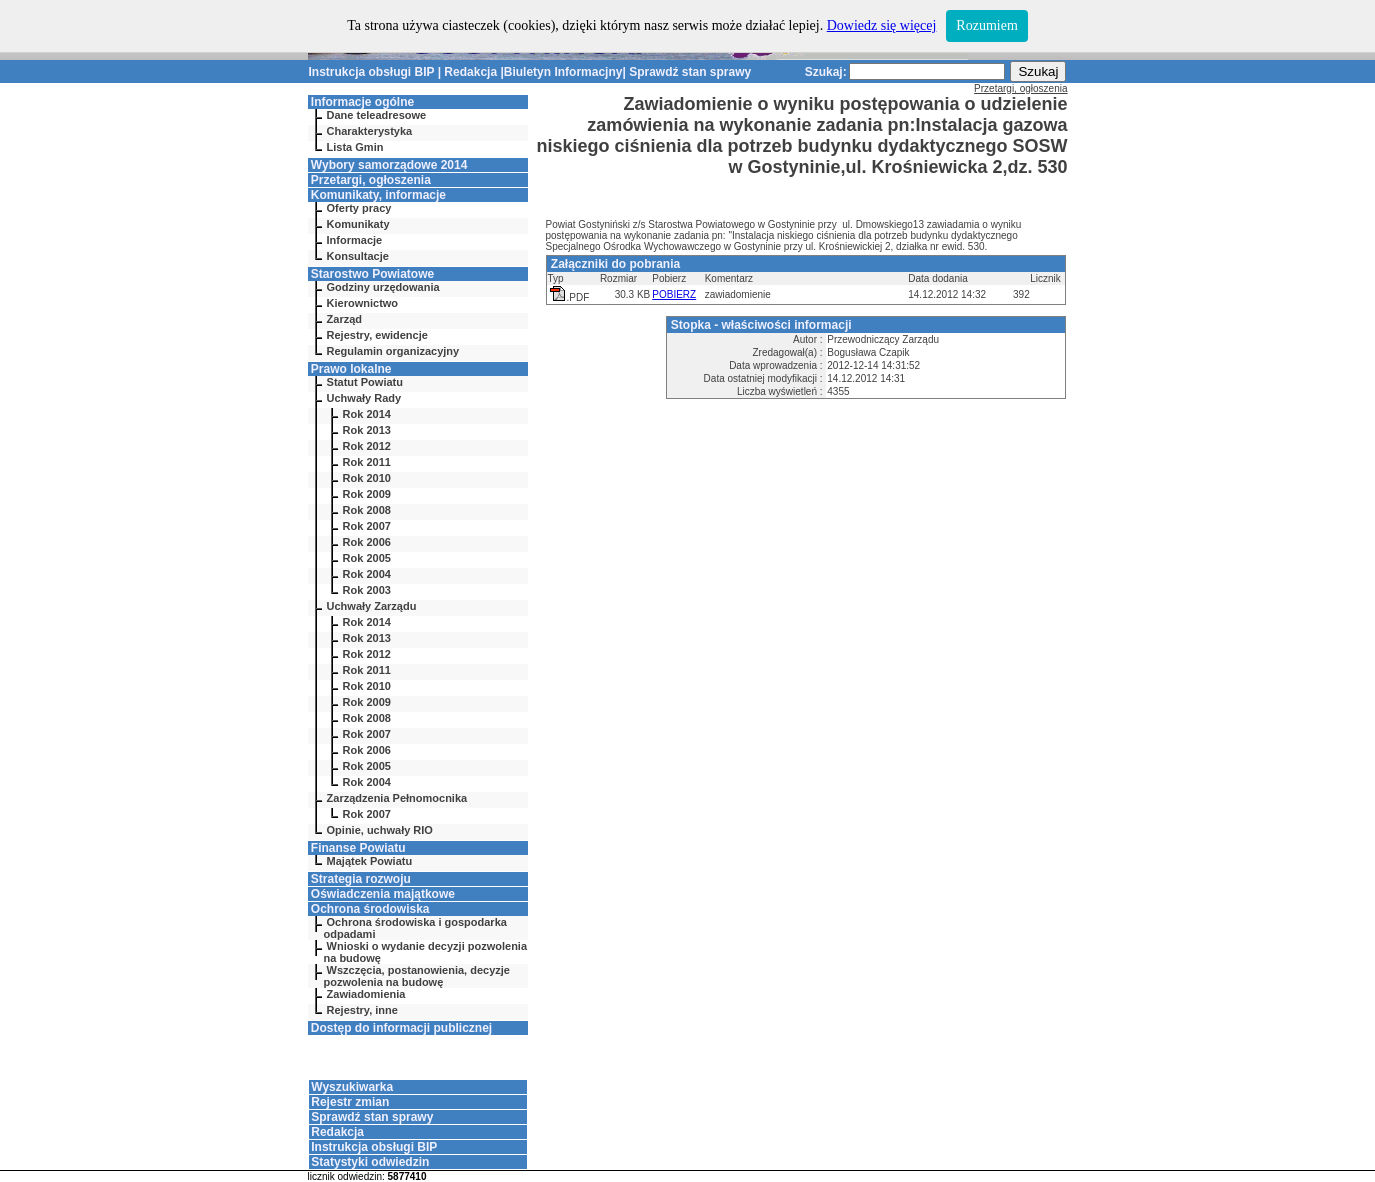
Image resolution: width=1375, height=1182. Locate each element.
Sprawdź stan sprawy (690, 72)
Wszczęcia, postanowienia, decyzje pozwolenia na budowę (417, 976)
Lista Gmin (355, 147)
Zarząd (344, 319)
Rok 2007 (367, 526)
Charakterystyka (370, 131)
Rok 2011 (367, 462)
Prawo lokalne (351, 369)
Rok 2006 (367, 542)
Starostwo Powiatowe (372, 274)
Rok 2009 (367, 494)
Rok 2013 (367, 430)
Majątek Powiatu (370, 861)
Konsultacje (358, 256)
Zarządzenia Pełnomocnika (397, 798)
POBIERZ (674, 294)
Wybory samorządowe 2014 (389, 165)
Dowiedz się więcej (882, 25)
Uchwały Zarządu (372, 606)
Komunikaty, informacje (378, 195)
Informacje (355, 240)
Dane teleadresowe (377, 115)
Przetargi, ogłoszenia (371, 180)
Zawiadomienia (366, 994)
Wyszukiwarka (352, 1087)
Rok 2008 (367, 510)
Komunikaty (358, 224)
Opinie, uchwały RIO (380, 830)
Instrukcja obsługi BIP (372, 72)
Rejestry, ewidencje (377, 335)
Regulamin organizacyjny (393, 351)
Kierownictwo (363, 303)
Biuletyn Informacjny (563, 72)
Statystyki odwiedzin (370, 1162)
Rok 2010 (367, 478)
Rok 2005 (367, 558)
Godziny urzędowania (383, 287)
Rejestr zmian (350, 1102)
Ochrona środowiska (370, 909)
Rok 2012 (367, 446)
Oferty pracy (359, 208)
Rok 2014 (367, 414)
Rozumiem (986, 25)
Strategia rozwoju (361, 879)
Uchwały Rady (364, 398)
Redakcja (470, 72)
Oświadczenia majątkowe (383, 894)
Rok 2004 (367, 574)
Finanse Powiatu (358, 848)
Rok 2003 (367, 590)
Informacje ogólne (362, 102)
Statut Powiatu (365, 382)
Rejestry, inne (362, 1010)
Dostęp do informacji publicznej (401, 1028)
